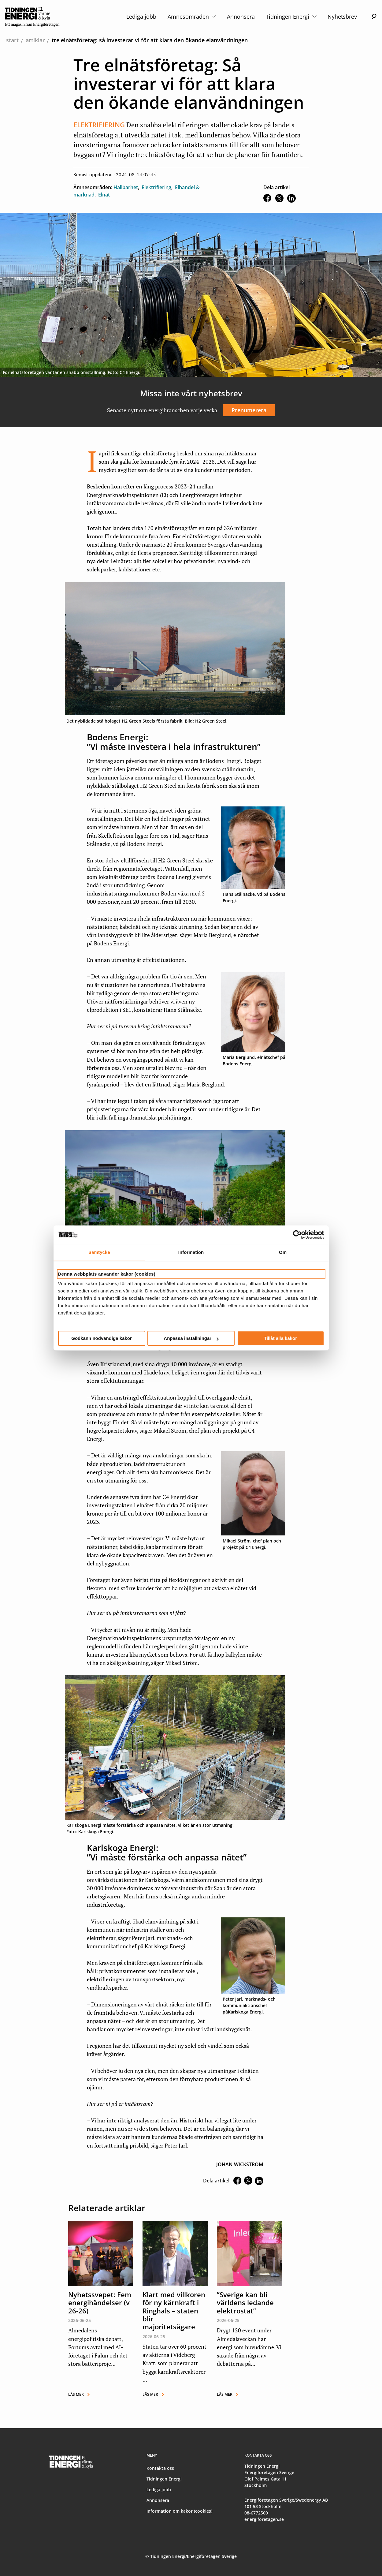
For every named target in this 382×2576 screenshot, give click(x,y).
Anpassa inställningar (191, 1338)
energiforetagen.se (264, 2519)
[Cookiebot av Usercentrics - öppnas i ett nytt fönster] (297, 1234)
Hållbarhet (125, 187)
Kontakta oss (160, 2468)
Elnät (104, 194)
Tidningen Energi (291, 16)
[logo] (32, 16)
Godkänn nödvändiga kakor (101, 1338)
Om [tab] (283, 1252)
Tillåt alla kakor (280, 1338)
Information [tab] (191, 1252)
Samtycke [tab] (99, 1252)
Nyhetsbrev (342, 16)
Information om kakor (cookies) (179, 2511)
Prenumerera (249, 410)
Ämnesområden (192, 16)
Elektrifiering (156, 187)
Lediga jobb (141, 16)
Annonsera (241, 16)
